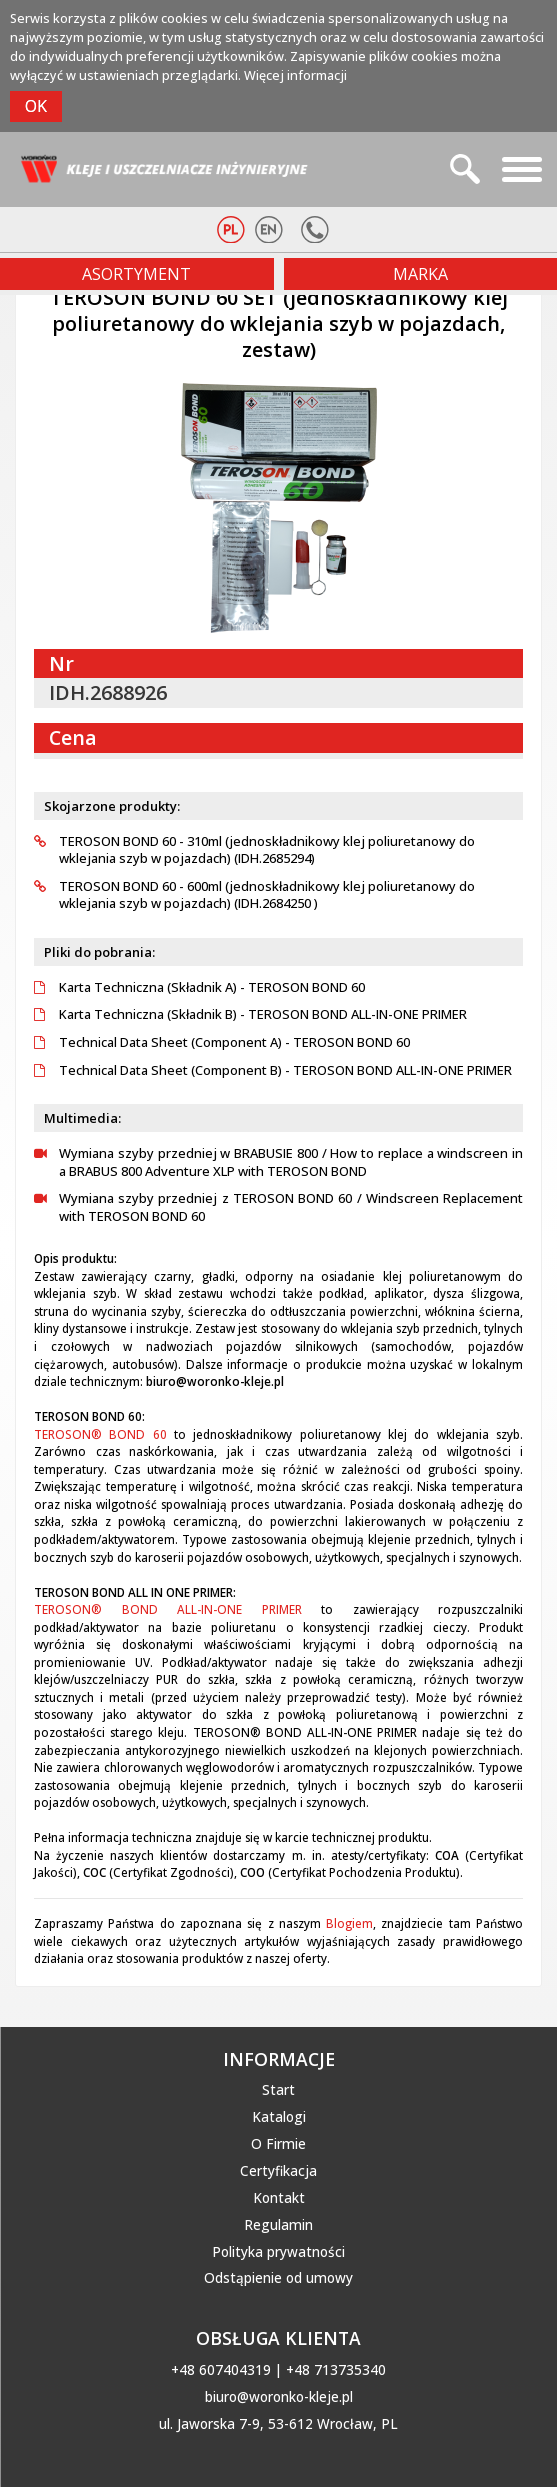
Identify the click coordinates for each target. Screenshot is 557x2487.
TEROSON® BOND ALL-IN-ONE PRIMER (168, 1609)
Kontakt (279, 2198)
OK (36, 106)
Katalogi (279, 2117)
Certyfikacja (278, 2171)
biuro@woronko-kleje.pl (279, 2397)
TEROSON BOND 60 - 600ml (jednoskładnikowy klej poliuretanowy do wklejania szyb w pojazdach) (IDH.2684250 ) (254, 895)
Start (278, 2090)
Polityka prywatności (278, 2252)
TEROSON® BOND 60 (100, 1434)
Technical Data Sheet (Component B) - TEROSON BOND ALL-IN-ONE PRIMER (273, 1070)
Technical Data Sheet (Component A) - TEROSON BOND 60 (222, 1042)
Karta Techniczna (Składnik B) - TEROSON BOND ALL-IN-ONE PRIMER (250, 1014)
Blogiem (349, 1923)
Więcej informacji (295, 75)
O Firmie (278, 2144)
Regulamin (278, 2225)
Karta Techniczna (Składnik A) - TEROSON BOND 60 (199, 987)
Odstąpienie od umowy (278, 2278)
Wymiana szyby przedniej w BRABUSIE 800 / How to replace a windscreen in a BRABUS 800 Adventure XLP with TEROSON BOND (278, 1162)
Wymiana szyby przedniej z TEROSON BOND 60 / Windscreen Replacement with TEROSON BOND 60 (278, 1207)
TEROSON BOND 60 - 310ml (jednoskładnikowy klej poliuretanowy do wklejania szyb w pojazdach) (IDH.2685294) (254, 850)
